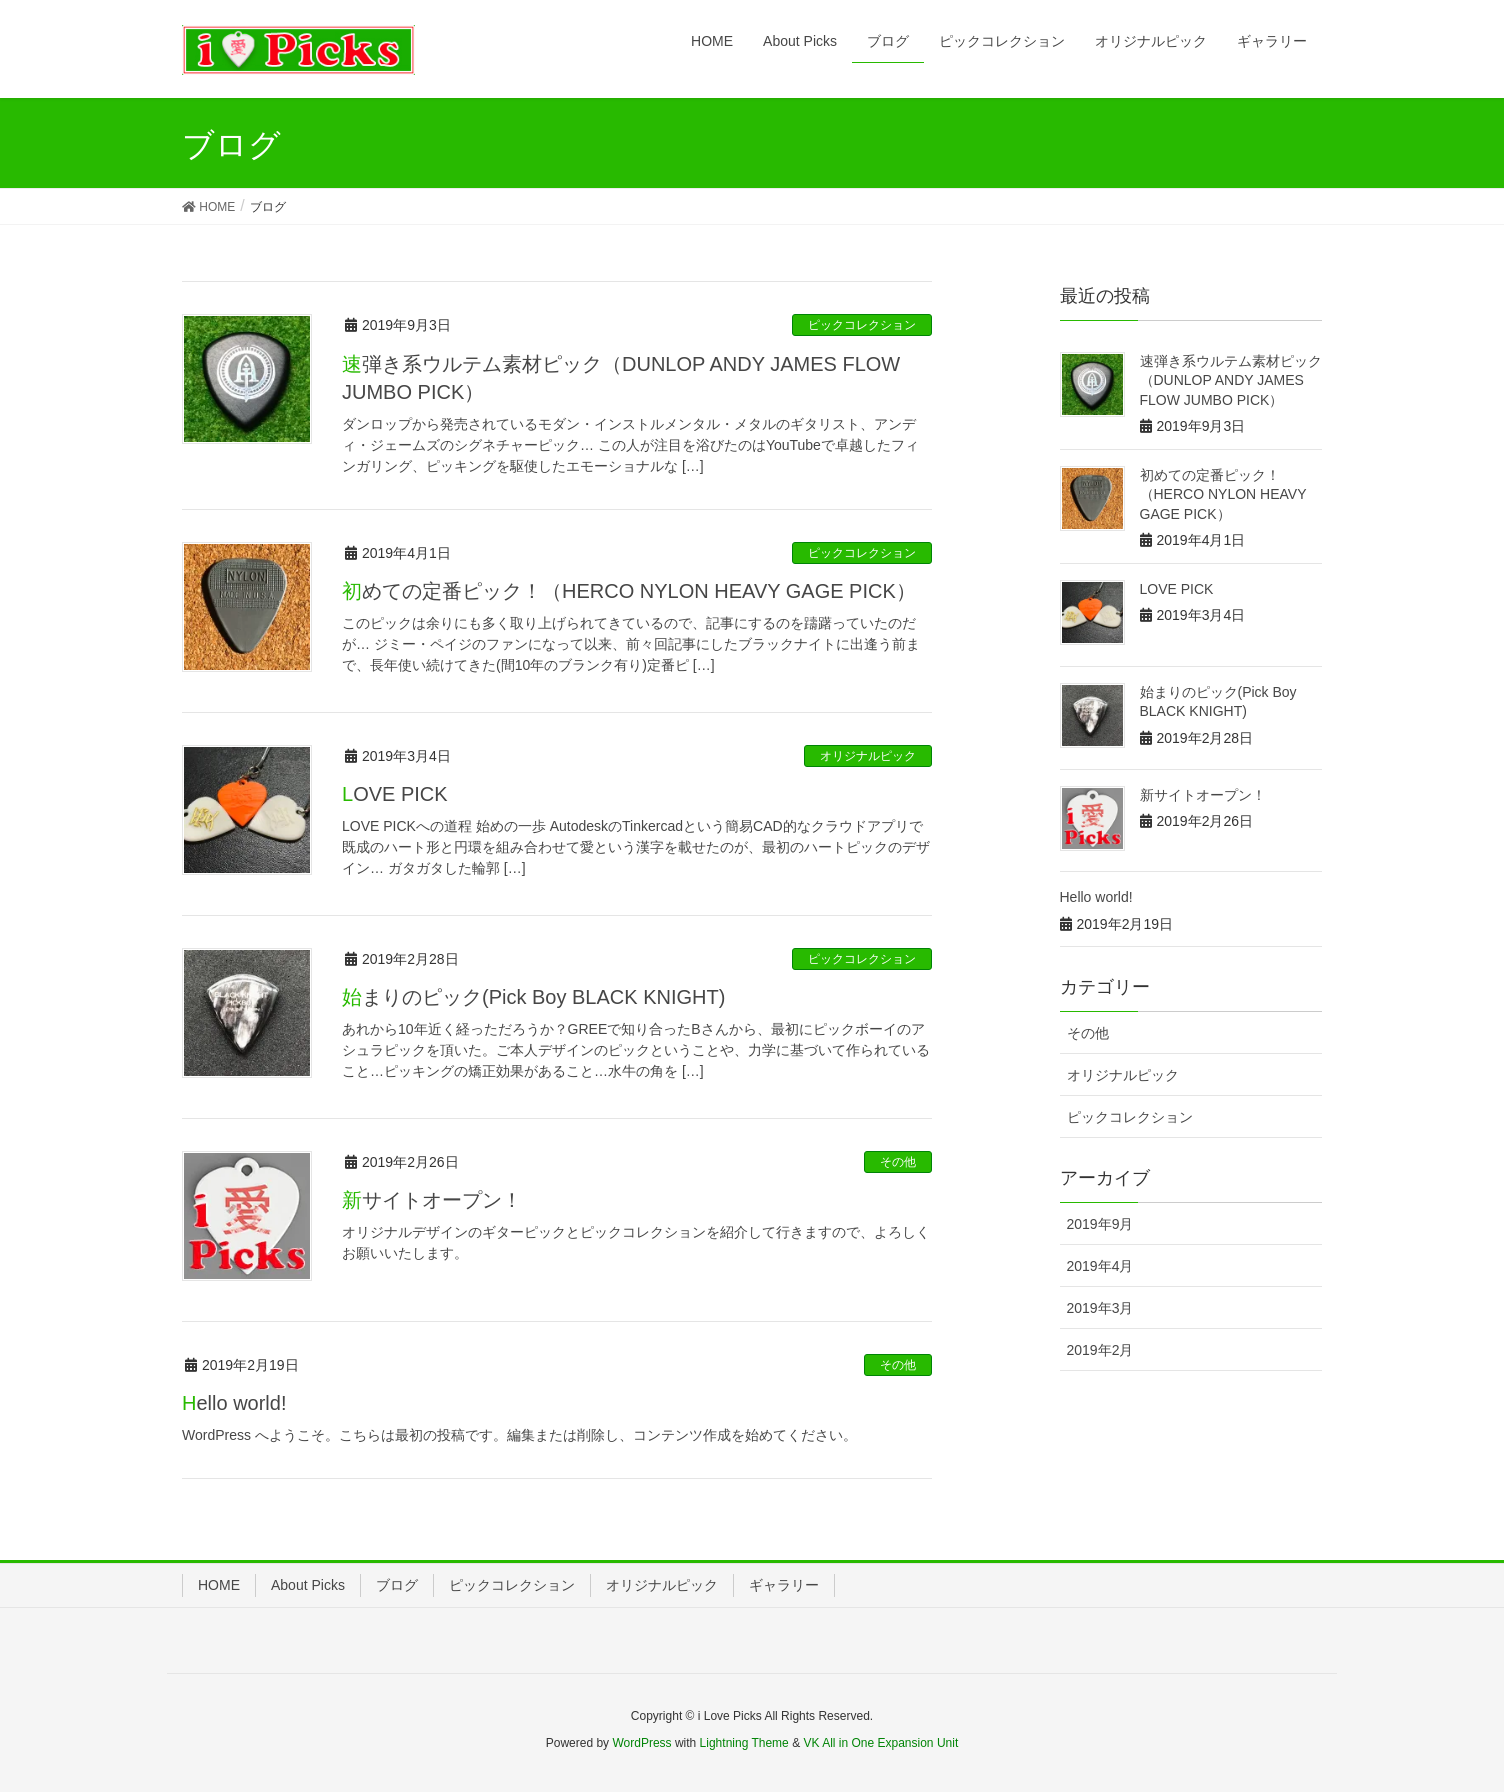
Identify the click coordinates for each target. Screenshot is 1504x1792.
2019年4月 (1100, 1266)
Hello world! (234, 1403)
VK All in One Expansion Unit (880, 1743)
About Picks (308, 1585)
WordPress (641, 1743)
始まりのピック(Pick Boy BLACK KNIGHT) (533, 997)
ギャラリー (784, 1585)
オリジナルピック (868, 756)
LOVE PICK (395, 794)
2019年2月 (1100, 1350)
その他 (898, 1162)
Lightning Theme (744, 1743)
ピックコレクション (862, 325)
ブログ (397, 1585)
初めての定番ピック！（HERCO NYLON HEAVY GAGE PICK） (629, 591)
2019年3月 (1100, 1308)
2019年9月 (1100, 1224)
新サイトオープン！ (432, 1200)
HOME (219, 1585)
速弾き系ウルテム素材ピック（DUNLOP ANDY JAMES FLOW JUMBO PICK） (1231, 380)
